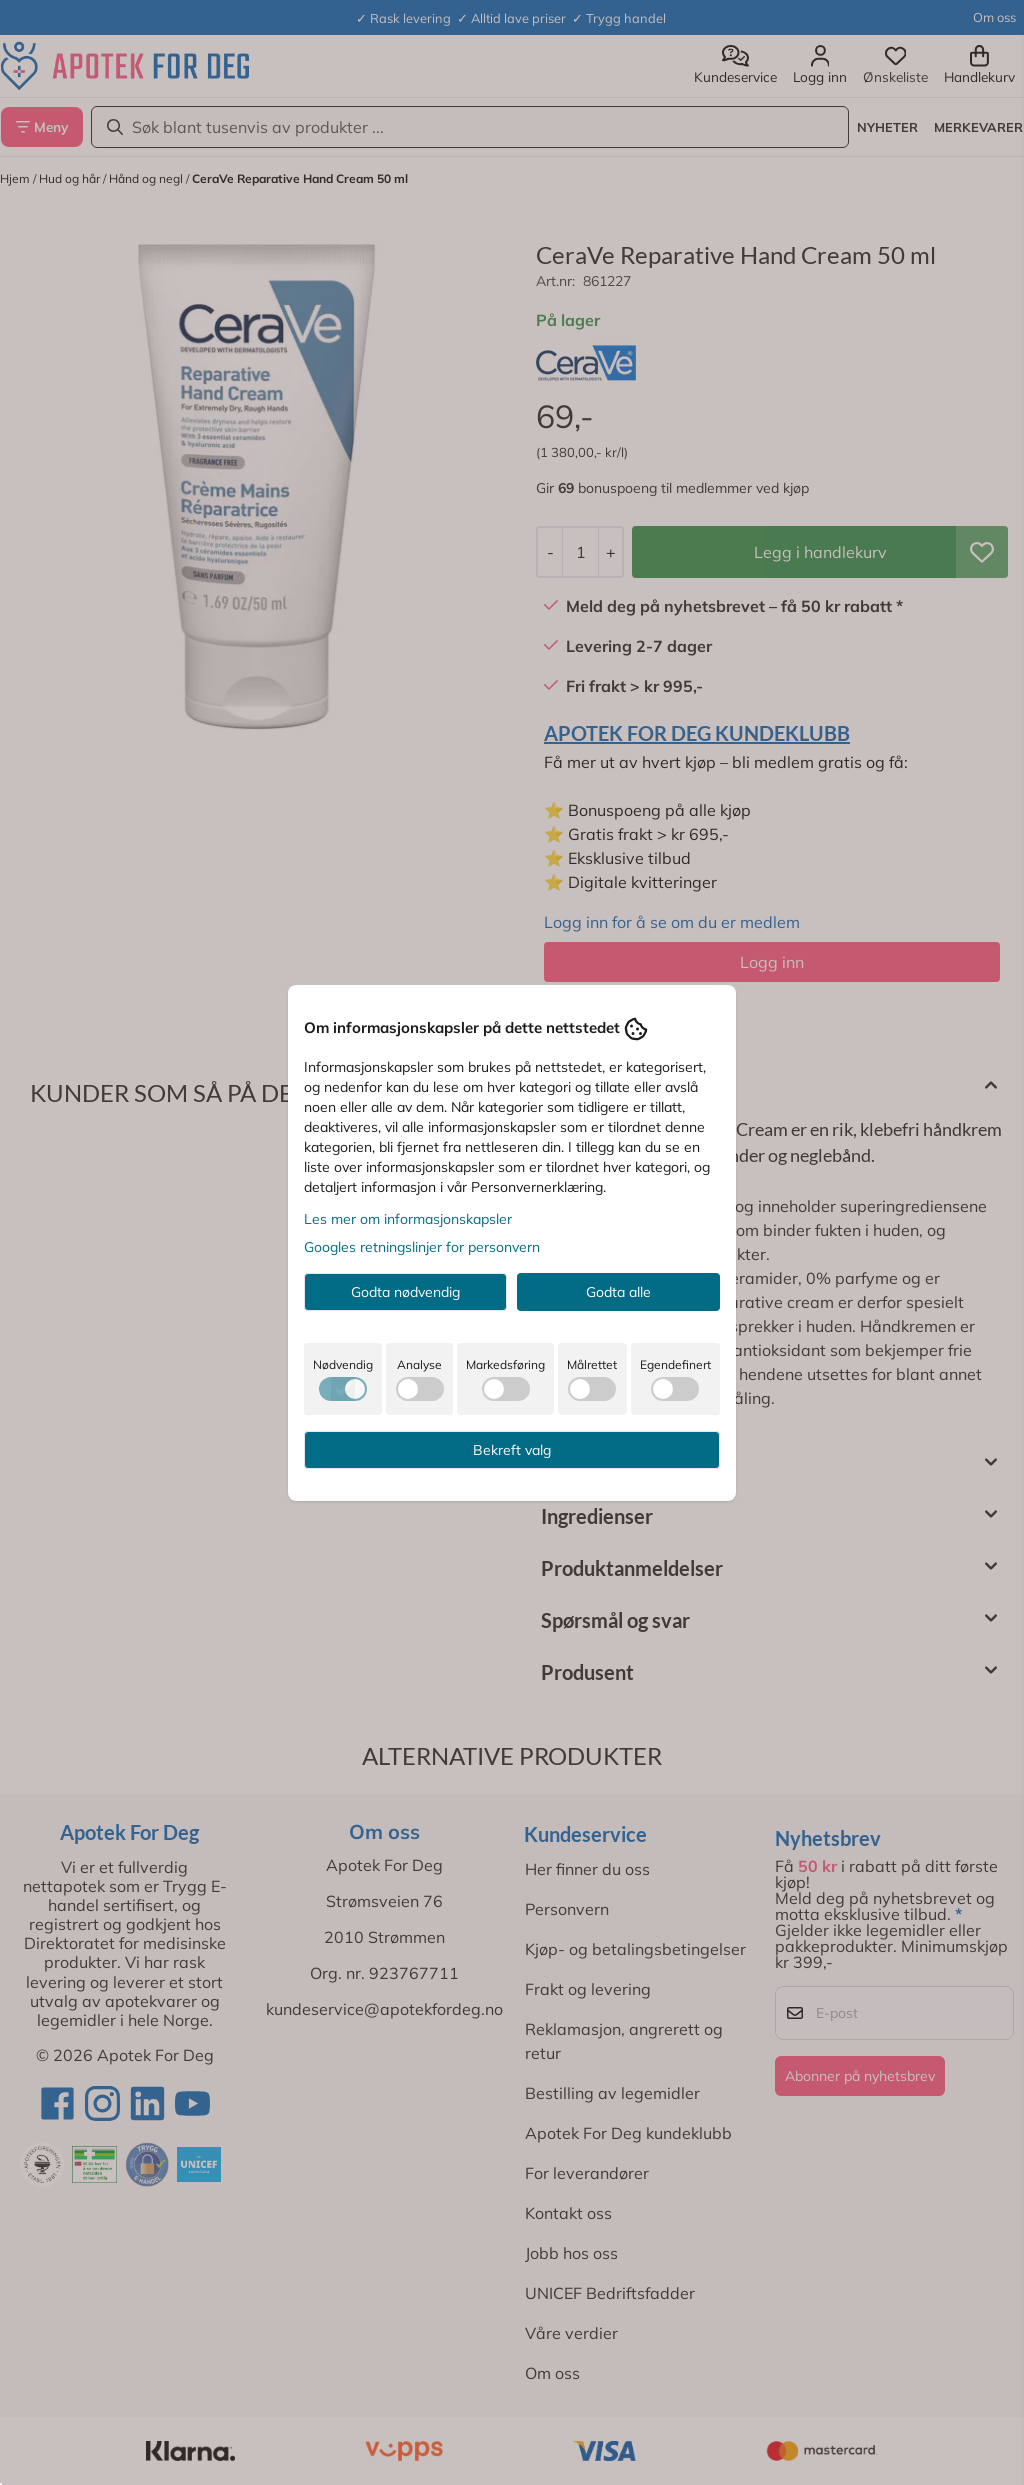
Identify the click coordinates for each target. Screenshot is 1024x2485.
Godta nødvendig (405, 1292)
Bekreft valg (512, 1450)
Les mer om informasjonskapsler (408, 1219)
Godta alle (618, 1292)
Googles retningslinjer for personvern (422, 1247)
